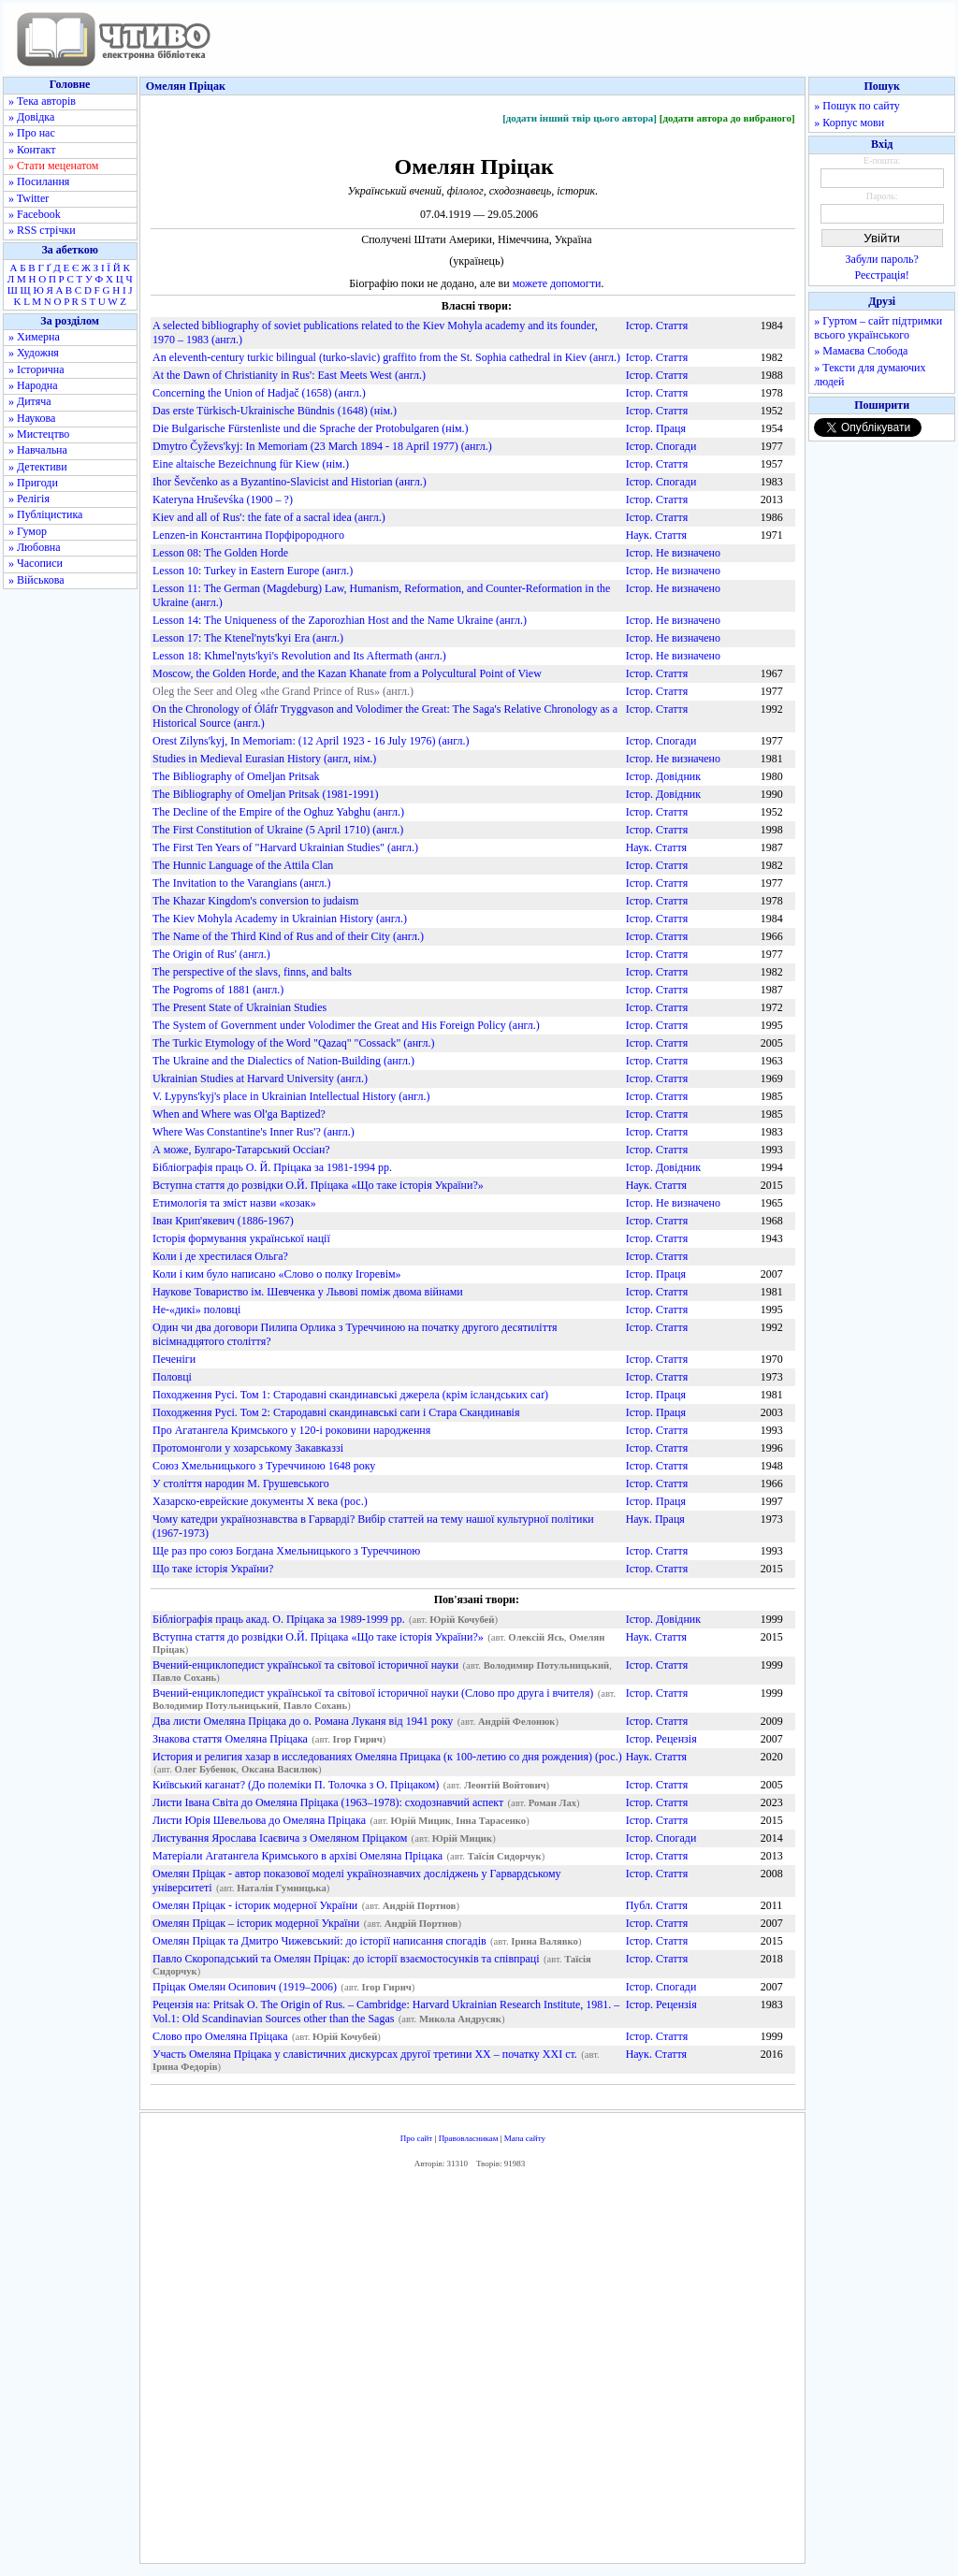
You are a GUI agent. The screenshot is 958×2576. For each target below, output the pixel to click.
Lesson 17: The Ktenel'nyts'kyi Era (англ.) (247, 637)
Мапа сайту (524, 2138)
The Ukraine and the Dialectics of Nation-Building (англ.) (283, 1060)
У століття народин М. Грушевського (240, 1483)
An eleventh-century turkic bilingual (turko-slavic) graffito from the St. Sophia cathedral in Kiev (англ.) (386, 357)
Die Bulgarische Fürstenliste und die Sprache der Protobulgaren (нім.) (310, 428)
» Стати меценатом (53, 165)
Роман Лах (552, 1803)
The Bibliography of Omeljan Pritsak (236, 776)
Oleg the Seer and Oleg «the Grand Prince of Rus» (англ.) (283, 691)
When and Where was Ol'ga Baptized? (239, 1114)
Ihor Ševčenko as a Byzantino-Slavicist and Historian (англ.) (289, 481)
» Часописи (35, 563)
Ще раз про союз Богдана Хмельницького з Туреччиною (286, 1550)
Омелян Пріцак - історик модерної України (254, 1905)
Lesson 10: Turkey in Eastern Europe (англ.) (252, 570)
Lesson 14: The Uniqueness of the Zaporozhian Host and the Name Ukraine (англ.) (339, 620)
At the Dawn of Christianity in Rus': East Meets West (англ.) (289, 375)
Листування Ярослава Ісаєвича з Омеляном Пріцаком (279, 1838)
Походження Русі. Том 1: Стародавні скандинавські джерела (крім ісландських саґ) (350, 1394)
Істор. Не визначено (673, 552)
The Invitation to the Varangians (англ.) (241, 883)
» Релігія (29, 498)
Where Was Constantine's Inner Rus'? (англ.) (253, 1131)
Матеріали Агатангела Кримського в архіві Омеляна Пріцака (297, 1855)
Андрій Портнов (420, 1906)
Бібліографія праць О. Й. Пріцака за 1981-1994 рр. (272, 1167)
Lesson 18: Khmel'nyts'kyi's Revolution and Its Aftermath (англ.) (299, 655)
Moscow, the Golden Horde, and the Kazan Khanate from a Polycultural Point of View (347, 673)
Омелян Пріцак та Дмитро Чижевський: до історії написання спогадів (319, 1940)
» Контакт (31, 149)
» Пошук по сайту (856, 105)
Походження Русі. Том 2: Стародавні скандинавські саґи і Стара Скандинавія (335, 1412)
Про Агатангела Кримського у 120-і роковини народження (291, 1430)
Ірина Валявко (544, 1941)
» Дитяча (29, 401)
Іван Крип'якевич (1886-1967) (223, 1220)
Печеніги (174, 1359)
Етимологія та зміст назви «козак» (234, 1202)
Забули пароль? (882, 259)
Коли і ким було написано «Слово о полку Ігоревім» (276, 1274)
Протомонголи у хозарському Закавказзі (247, 1447)
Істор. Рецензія (661, 1738)
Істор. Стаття (657, 325)
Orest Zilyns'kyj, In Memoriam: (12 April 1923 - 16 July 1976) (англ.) (311, 740)
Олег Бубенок (206, 1769)
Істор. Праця (656, 428)
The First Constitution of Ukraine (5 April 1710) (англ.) (277, 829)
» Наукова (31, 418)
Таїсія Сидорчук (505, 1856)
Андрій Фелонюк (517, 1721)
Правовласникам (469, 2138)
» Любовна (34, 547)
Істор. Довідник (663, 776)
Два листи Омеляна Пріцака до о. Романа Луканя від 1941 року (302, 1721)
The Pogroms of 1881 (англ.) (217, 989)
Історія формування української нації (241, 1238)
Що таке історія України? (212, 1568)
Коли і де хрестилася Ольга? (220, 1256)
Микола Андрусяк (460, 2019)
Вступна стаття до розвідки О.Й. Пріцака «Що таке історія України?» (318, 1185)
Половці (172, 1376)
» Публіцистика (45, 514)
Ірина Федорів (184, 2067)
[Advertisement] (472, 2371)
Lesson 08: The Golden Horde (220, 552)
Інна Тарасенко (491, 1821)
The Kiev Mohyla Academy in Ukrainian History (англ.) (279, 918)
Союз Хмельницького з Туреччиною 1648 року (263, 1465)
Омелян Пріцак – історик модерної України (255, 1923)
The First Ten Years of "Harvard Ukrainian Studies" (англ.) (285, 847)
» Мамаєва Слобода (860, 350)
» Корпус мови (849, 122)
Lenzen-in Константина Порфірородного (248, 535)
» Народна (33, 385)
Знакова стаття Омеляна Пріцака (230, 1738)
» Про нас (31, 132)
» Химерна (34, 336)
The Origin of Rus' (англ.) (211, 954)
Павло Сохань (184, 1677)
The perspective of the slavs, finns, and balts (252, 971)
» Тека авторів (42, 101)
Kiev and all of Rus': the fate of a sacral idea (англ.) (268, 517)
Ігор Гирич (358, 1739)
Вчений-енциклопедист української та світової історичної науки (305, 1665)
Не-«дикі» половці (196, 1309)
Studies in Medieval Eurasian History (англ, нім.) (264, 758)
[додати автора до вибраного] (727, 117)
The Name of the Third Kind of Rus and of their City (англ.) (288, 936)
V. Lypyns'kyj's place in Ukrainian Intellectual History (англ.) (290, 1096)
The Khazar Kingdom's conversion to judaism (255, 900)
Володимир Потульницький (547, 1665)
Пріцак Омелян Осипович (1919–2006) (244, 1986)
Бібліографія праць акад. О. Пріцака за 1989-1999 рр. (278, 1619)
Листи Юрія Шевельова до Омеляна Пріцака (259, 1820)
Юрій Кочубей (461, 1619)
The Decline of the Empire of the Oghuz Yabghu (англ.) (278, 811)
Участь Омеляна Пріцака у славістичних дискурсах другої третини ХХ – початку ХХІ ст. (364, 2054)
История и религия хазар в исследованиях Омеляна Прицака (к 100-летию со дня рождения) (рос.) (387, 1756)
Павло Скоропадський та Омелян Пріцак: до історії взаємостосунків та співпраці (346, 1958)
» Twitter (28, 198)
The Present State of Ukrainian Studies (239, 1007)
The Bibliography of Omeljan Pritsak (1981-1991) (265, 794)
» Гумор (27, 531)
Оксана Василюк (279, 1769)
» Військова (36, 579)
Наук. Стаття (656, 535)
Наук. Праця (655, 1519)
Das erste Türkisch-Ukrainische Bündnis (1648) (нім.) (274, 410)
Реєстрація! (882, 275)
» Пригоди (33, 482)
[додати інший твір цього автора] (579, 117)
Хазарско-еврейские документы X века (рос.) (260, 1501)
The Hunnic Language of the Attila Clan (242, 865)
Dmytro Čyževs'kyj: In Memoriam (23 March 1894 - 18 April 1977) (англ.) (322, 446)
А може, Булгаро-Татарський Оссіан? (241, 1149)
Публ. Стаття (657, 1905)
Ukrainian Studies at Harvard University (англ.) (260, 1078)
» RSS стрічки (42, 230)
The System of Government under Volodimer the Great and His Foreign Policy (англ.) (346, 1025)
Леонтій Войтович (505, 1785)
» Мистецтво (38, 434)
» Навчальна (37, 449)
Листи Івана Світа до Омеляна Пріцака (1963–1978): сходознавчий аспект (327, 1802)
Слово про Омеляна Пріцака (220, 2036)
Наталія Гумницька (282, 1888)
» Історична (36, 369)
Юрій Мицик (421, 1821)
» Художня (33, 352)
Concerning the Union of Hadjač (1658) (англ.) (259, 392)
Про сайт (416, 2138)
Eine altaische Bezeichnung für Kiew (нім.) (250, 463)
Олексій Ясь (535, 1637)
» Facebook (34, 214)
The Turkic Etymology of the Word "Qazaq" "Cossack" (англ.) (293, 1042)
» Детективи (37, 466)
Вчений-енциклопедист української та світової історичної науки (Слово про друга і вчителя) (372, 1693)
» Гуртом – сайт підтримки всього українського (878, 327)
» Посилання (38, 181)
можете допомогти (557, 283)
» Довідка (31, 116)
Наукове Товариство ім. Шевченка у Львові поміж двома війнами (307, 1291)
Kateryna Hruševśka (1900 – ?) (222, 499)
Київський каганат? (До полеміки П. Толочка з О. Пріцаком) (295, 1784)
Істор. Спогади (661, 446)
